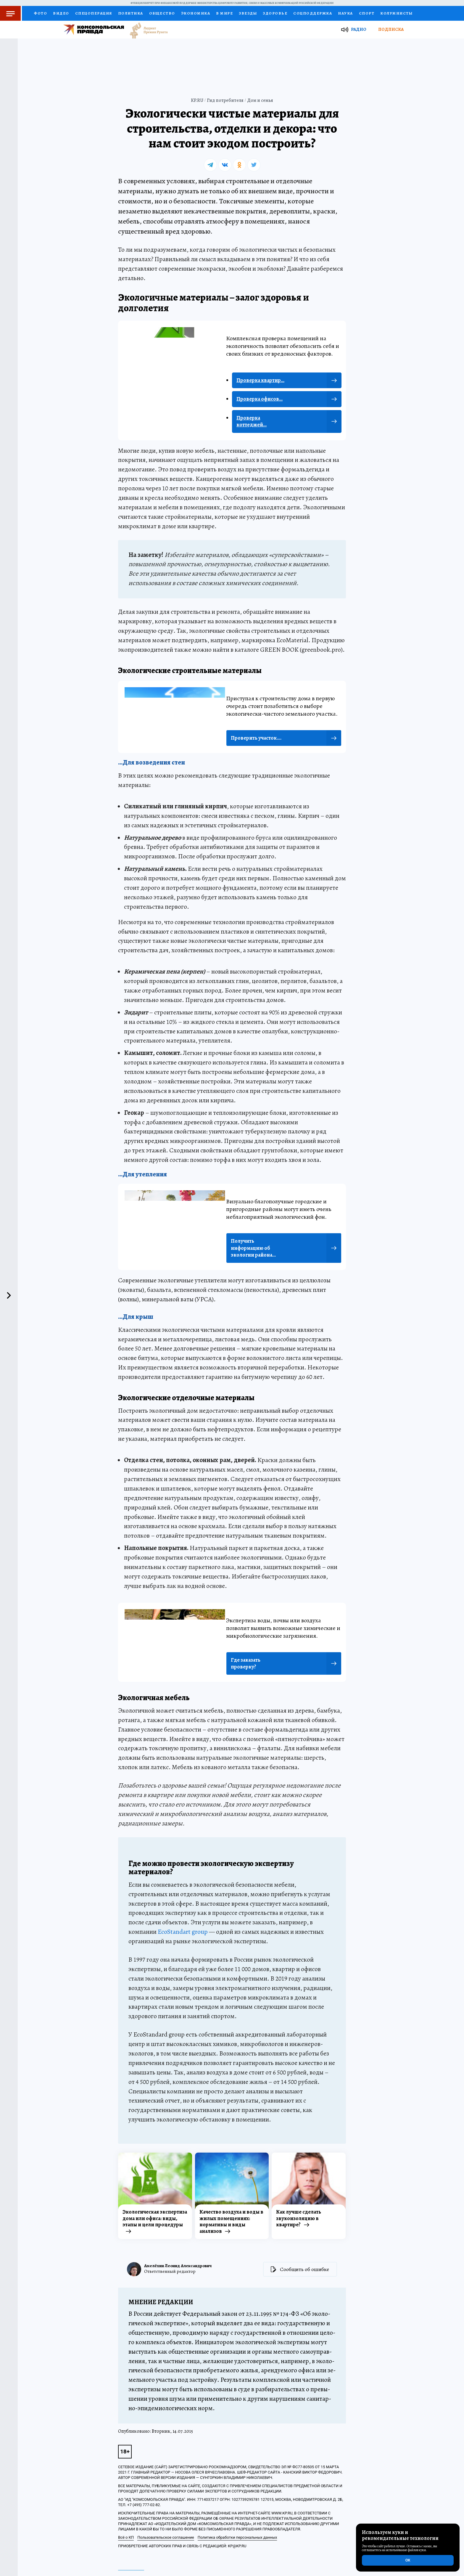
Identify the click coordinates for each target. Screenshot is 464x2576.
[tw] (253, 164)
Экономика (195, 13)
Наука (345, 13)
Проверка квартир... (260, 380)
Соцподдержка (312, 13)
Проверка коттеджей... (251, 421)
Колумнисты (396, 13)
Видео (61, 13)
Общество (162, 13)
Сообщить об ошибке (304, 2269)
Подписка (391, 29)
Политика (130, 13)
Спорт (367, 13)
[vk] (224, 164)
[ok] (239, 164)
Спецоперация (93, 13)
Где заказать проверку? (245, 1663)
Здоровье (275, 13)
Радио (358, 29)
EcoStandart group (183, 1931)
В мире (224, 13)
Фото (40, 13)
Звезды (248, 13)
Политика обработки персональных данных (237, 2537)
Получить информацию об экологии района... (253, 1247)
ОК (407, 2560)
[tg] (210, 164)
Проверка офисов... (259, 398)
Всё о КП (126, 2537)
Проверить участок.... (256, 737)
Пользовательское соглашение (165, 2537)
